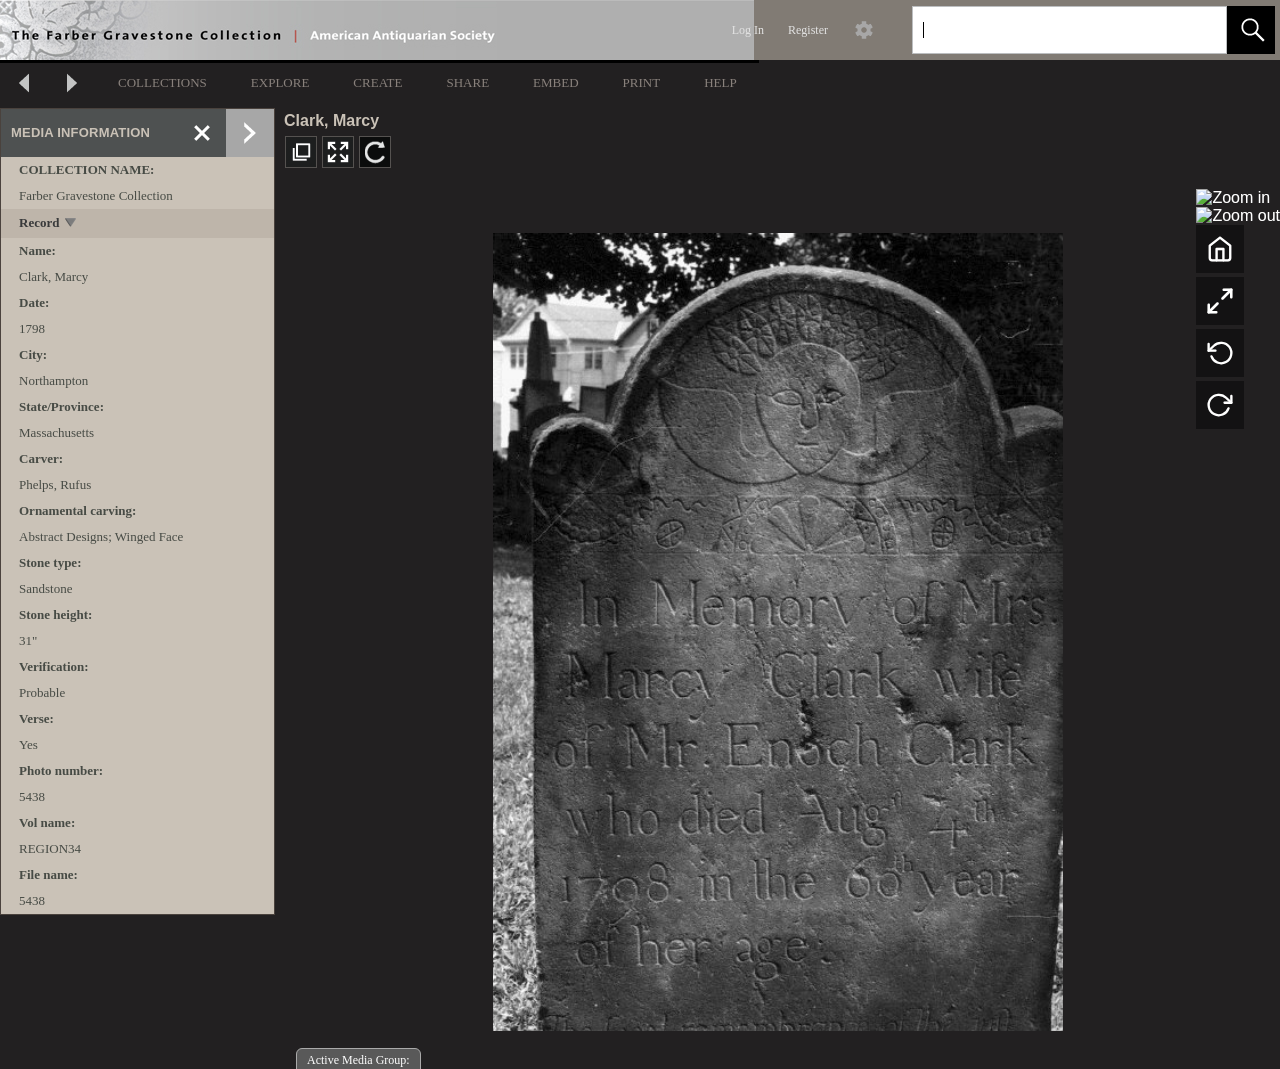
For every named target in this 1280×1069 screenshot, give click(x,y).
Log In (748, 30)
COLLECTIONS (162, 82)
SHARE (467, 82)
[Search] (1046, 30)
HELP (720, 82)
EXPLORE (280, 82)
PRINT (642, 82)
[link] (1195, 29)
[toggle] (71, 224)
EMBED (556, 82)
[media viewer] (777, 626)
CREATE (377, 82)
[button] (1251, 30)
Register (808, 30)
